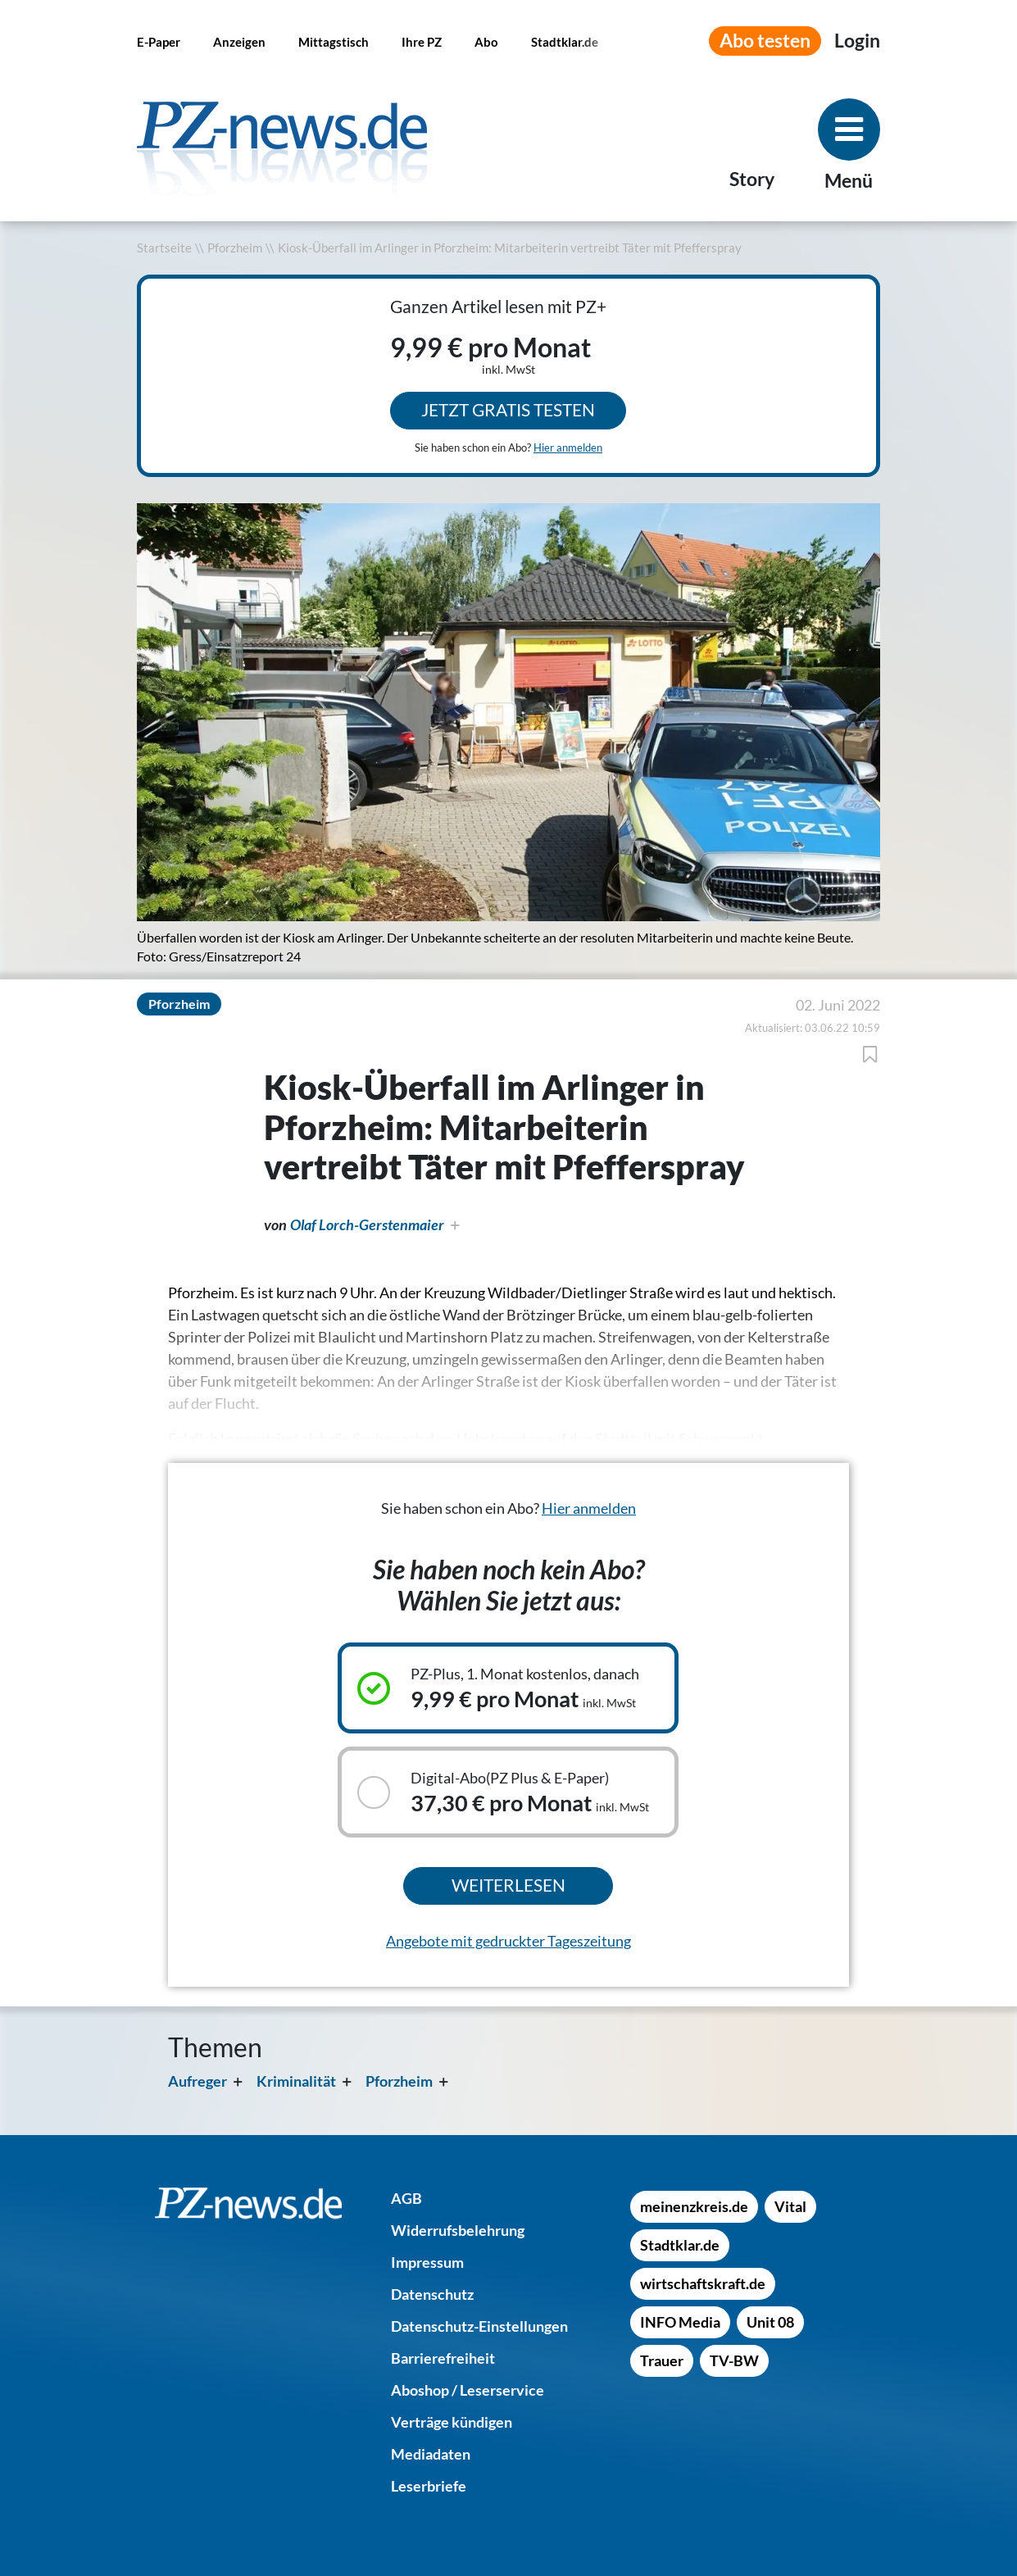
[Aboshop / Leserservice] (467, 2390)
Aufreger (197, 2081)
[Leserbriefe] (428, 2486)
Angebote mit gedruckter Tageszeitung (508, 1941)
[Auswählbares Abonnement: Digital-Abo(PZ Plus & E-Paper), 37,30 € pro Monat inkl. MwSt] (508, 1792)
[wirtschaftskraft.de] (702, 2283)
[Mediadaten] (430, 2454)
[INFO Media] (680, 2322)
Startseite (164, 248)
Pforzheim (234, 248)
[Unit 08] (770, 2322)
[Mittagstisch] (333, 41)
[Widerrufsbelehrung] (457, 2230)
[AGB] (406, 2198)
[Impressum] (427, 2262)
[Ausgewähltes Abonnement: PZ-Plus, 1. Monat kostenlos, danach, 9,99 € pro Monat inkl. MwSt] (508, 1687)
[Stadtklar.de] (564, 41)
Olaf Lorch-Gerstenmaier (367, 1224)
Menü (848, 181)
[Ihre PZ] (422, 41)
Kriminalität (296, 2081)
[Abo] (486, 41)
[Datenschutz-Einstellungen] (479, 2326)
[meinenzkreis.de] (694, 2206)
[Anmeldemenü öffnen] (857, 41)
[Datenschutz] (432, 2294)
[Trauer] (661, 2360)
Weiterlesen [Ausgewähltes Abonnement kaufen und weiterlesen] (508, 1885)
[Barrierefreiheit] (443, 2358)
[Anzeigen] (239, 41)
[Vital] (790, 2206)
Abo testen (765, 41)
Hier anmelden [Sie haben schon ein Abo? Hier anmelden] (567, 447)
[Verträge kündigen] (451, 2422)
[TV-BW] (734, 2360)
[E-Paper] (158, 41)
